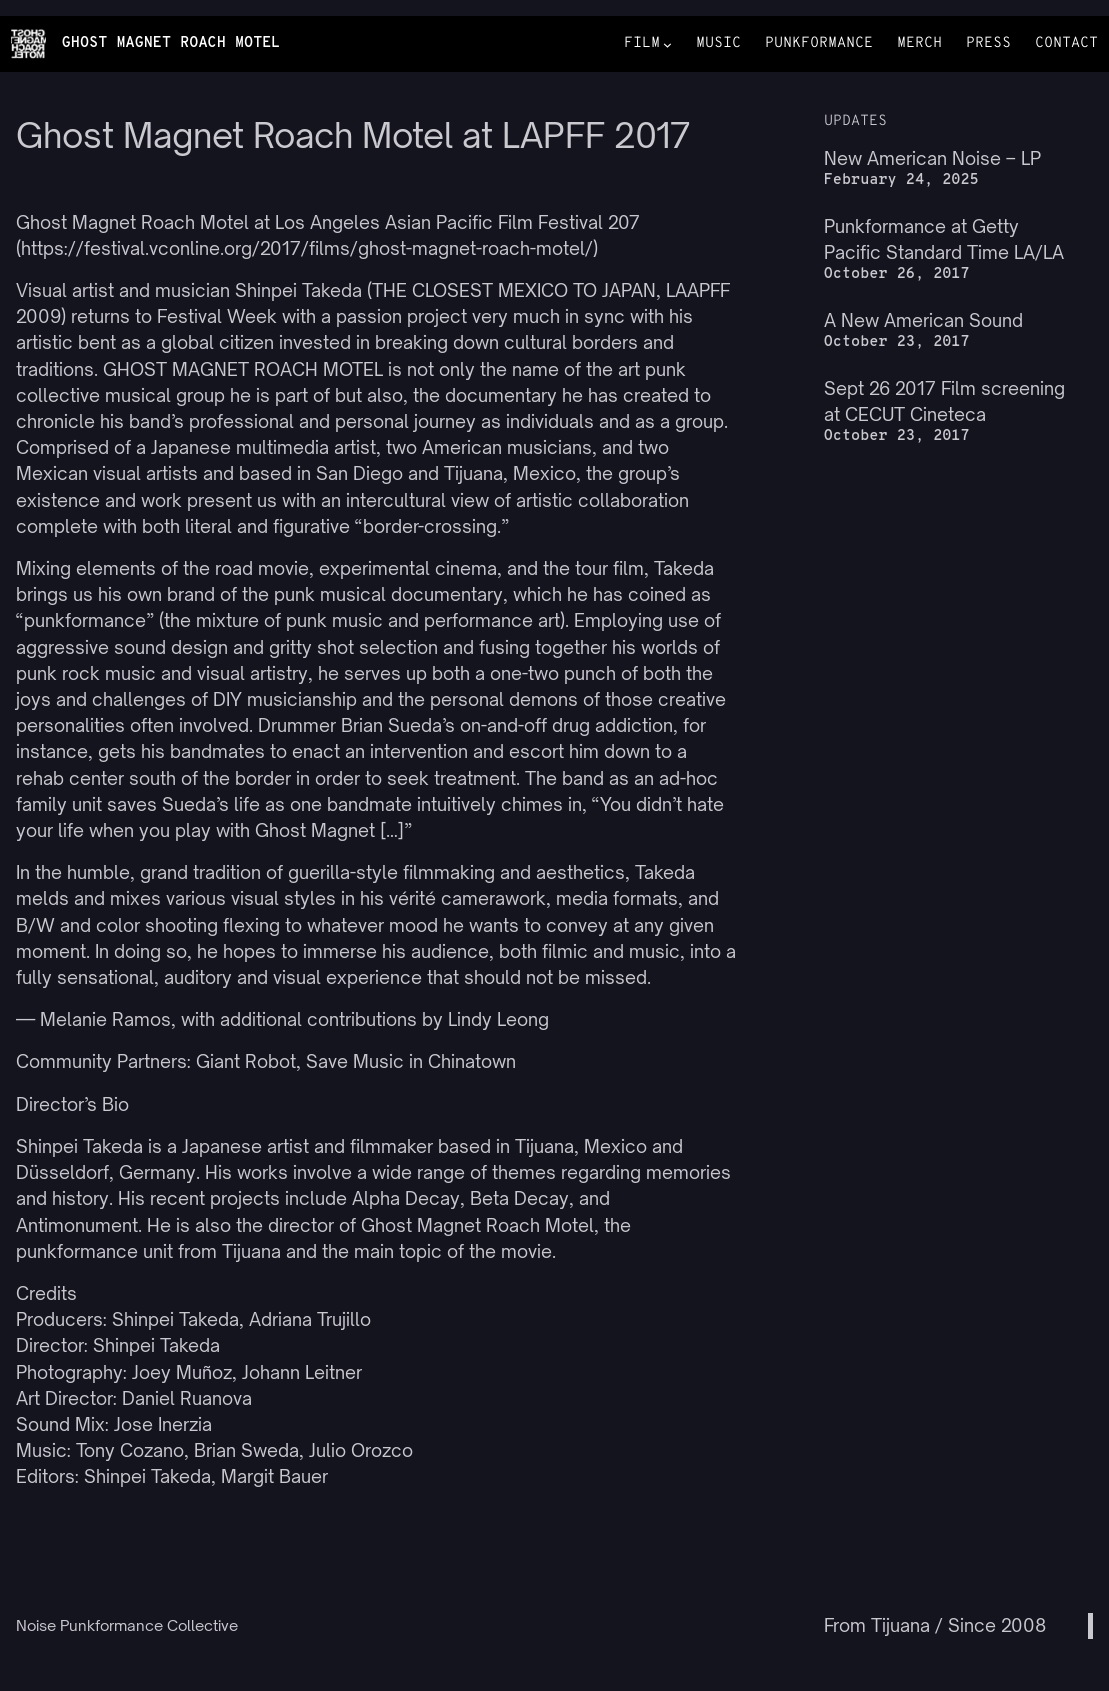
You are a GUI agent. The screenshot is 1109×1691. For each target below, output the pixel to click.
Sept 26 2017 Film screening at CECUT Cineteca (944, 401)
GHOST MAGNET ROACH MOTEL (171, 43)
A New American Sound (923, 320)
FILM (642, 44)
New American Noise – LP (932, 158)
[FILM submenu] (667, 44)
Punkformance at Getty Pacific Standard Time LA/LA (944, 239)
